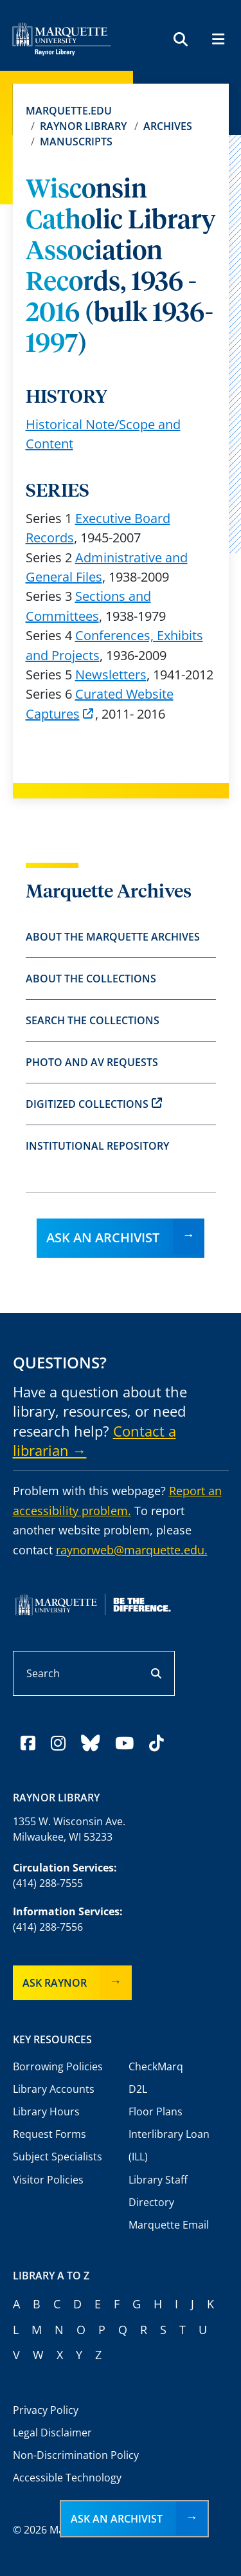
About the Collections (91, 978)
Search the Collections (92, 1020)
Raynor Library (83, 126)
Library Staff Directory (158, 2191)
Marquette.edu (69, 111)
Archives (167, 126)
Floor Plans (156, 2111)
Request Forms (49, 2134)
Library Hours (46, 2111)
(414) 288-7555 (48, 1883)
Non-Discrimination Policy (76, 2455)
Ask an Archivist (102, 1237)
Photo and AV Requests (92, 1062)
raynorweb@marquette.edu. (132, 1550)
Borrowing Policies (58, 2066)
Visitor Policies (48, 2180)
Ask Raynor (54, 1983)
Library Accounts (53, 2089)
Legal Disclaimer (52, 2432)
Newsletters (111, 674)
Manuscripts (76, 141)
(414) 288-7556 (48, 1927)
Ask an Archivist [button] (117, 2519)
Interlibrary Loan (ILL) (169, 2145)
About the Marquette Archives (113, 937)
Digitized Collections (94, 1104)
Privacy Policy (45, 2410)
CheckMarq (156, 2066)
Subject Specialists (57, 2156)
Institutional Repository (97, 1146)
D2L (138, 2089)
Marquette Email (169, 2225)
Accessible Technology (67, 2477)
